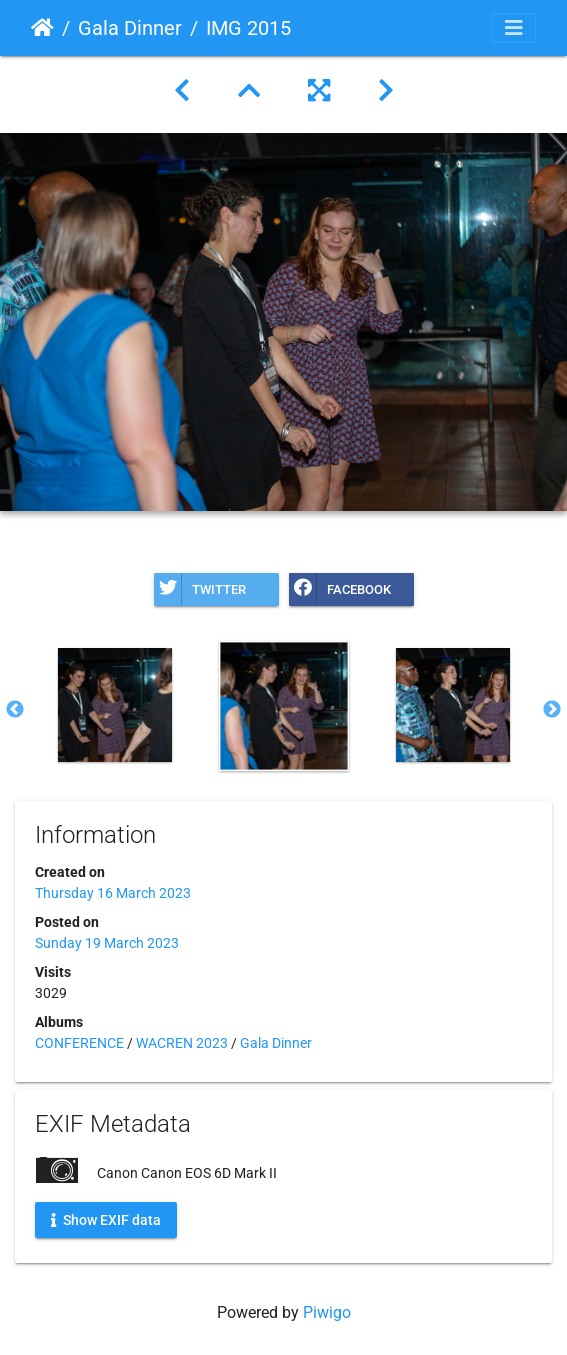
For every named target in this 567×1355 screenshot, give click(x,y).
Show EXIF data (106, 1219)
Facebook (340, 589)
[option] (114, 705)
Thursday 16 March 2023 (113, 893)
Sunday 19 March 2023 (107, 943)
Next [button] (552, 710)
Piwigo (327, 1312)
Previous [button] (15, 710)
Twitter (200, 589)
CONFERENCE (79, 1043)
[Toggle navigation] (514, 28)
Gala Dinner (130, 28)
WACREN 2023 (182, 1043)
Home (42, 28)
